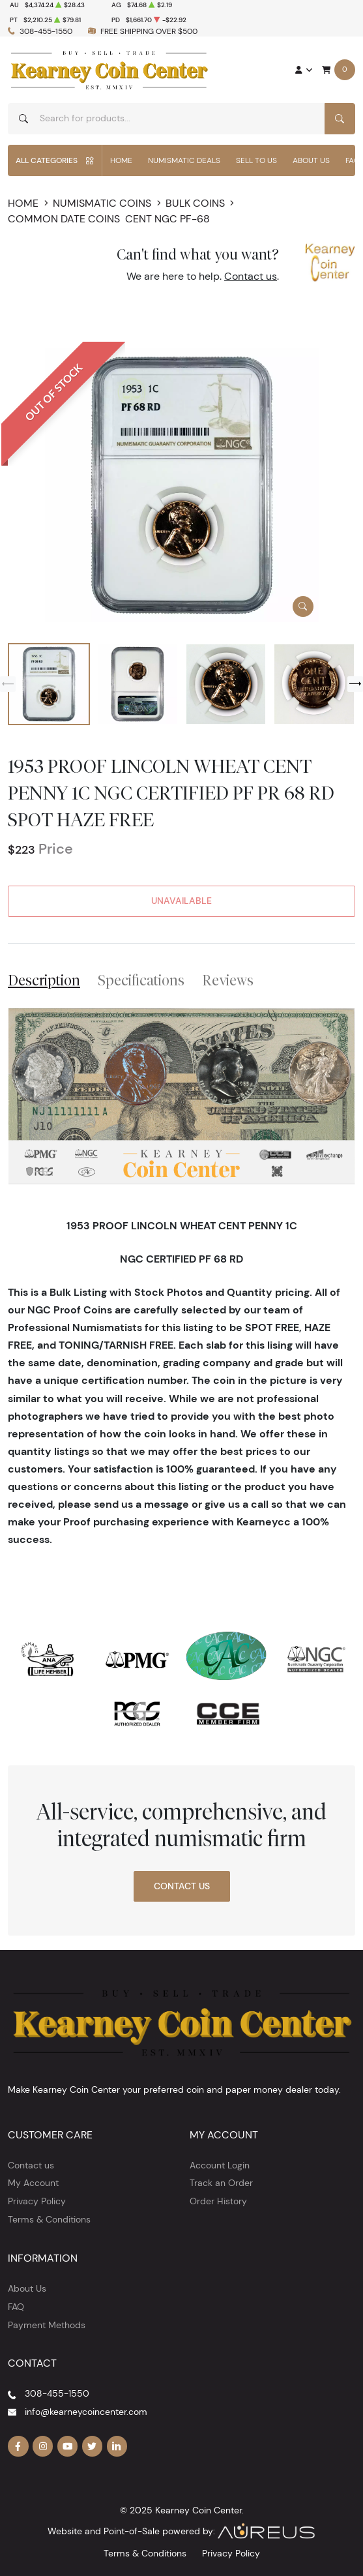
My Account (33, 2183)
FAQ (16, 2307)
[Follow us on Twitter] (92, 2446)
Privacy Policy (37, 2201)
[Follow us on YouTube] (67, 2446)
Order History (218, 2201)
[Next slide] (355, 684)
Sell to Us (256, 160)
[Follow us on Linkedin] (117, 2446)
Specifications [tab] (141, 980)
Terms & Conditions (49, 2219)
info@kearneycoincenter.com (86, 2412)
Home (121, 160)
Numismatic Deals (184, 160)
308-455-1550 (46, 31)
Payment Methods (46, 2325)
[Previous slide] (8, 684)
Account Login (220, 2165)
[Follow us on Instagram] (43, 2446)
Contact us (250, 276)
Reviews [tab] (228, 980)
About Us (311, 160)
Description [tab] (44, 980)
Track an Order (221, 2183)
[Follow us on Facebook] (18, 2446)
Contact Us (182, 1886)
